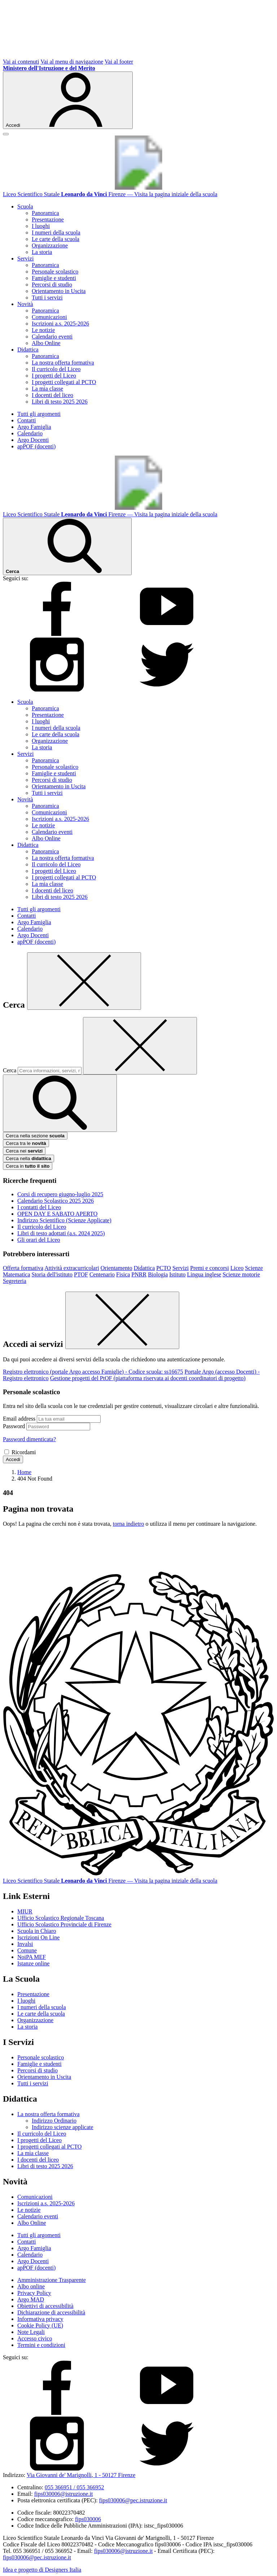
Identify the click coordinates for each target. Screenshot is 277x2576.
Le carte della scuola (55, 239)
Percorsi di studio (52, 284)
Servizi (180, 1268)
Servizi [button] (25, 258)
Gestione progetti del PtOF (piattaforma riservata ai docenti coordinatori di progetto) (148, 1378)
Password (14, 1426)
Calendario (30, 433)
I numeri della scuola (56, 232)
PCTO (163, 1268)
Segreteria (14, 1281)
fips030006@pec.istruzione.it (133, 2500)
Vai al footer (119, 62)
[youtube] (167, 634)
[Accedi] (68, 100)
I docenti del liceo (52, 395)
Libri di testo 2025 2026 (60, 402)
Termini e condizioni (41, 2345)
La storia (42, 252)
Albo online (31, 2286)
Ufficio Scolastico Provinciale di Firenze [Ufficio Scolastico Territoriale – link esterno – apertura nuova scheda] (64, 1924)
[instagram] (57, 689)
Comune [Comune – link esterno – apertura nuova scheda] (27, 1950)
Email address (19, 1419)
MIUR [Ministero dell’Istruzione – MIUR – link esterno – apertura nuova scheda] (24, 1911)
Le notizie (43, 330)
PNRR (138, 1274)
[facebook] (57, 634)
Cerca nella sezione (35, 1135)
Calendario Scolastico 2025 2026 (55, 1201)
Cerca (9, 1070)
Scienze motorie (241, 1274)
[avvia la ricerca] (60, 1103)
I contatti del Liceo (39, 1207)
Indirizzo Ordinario (54, 2121)
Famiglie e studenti (54, 278)
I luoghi (41, 226)
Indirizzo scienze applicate (62, 2127)
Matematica (16, 1274)
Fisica (123, 1274)
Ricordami (24, 1452)
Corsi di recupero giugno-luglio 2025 (60, 1194)
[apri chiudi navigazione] (6, 134)
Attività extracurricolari (71, 1268)
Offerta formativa (23, 1268)
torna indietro (128, 1524)
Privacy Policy (34, 2293)
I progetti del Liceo (54, 375)
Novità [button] (25, 304)
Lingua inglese (204, 1274)
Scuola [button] (25, 206)
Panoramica (45, 213)
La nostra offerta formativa (63, 362)
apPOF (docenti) (36, 446)
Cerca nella (28, 1158)
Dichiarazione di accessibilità (51, 2312)
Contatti (26, 420)
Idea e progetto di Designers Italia (42, 2570)
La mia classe (47, 388)
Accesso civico (34, 2338)
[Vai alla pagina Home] (24, 1472)
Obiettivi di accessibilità (45, 2306)
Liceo (236, 1268)
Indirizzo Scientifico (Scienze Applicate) (64, 1220)
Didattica (144, 1268)
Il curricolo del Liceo (56, 369)
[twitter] (167, 689)
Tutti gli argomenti (39, 414)
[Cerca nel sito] (67, 546)
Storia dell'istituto (52, 1274)
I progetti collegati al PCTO (64, 382)
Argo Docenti (33, 440)
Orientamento (116, 1268)
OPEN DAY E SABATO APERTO (57, 1214)
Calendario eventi (52, 336)
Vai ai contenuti (21, 62)
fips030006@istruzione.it (63, 2494)
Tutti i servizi (47, 297)
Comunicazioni (49, 317)
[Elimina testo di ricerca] (140, 1045)
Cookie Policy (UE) (40, 2325)
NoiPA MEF (31, 1957)
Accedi (13, 1459)
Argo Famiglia (34, 427)
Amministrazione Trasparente (51, 2280)
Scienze (254, 1268)
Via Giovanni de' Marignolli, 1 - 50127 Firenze (81, 2475)
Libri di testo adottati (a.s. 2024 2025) (61, 1233)
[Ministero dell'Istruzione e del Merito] (49, 68)
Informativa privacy (40, 2319)
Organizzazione (50, 245)
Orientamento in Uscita (58, 291)
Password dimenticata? (29, 1439)
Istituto (177, 1274)
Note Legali (31, 2332)
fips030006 (88, 2519)
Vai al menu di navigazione (71, 62)
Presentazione (48, 219)
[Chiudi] (84, 981)
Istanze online (33, 1963)
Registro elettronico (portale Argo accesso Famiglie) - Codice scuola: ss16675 (93, 1372)
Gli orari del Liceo (38, 1240)
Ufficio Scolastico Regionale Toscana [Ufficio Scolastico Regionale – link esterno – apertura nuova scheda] (60, 1918)
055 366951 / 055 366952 (74, 2487)
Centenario (102, 1274)
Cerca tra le (26, 1143)
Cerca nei (24, 1151)
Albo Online (46, 343)
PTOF (81, 1274)
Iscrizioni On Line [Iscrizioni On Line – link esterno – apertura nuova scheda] (38, 1937)
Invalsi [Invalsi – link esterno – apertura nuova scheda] (25, 1944)
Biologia (158, 1274)
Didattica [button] (28, 349)
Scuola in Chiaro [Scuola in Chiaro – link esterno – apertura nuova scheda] (36, 1931)
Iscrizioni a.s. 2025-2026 (60, 323)
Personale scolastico (55, 271)
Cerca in (27, 1166)
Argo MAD (30, 2299)
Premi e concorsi (209, 1268)
